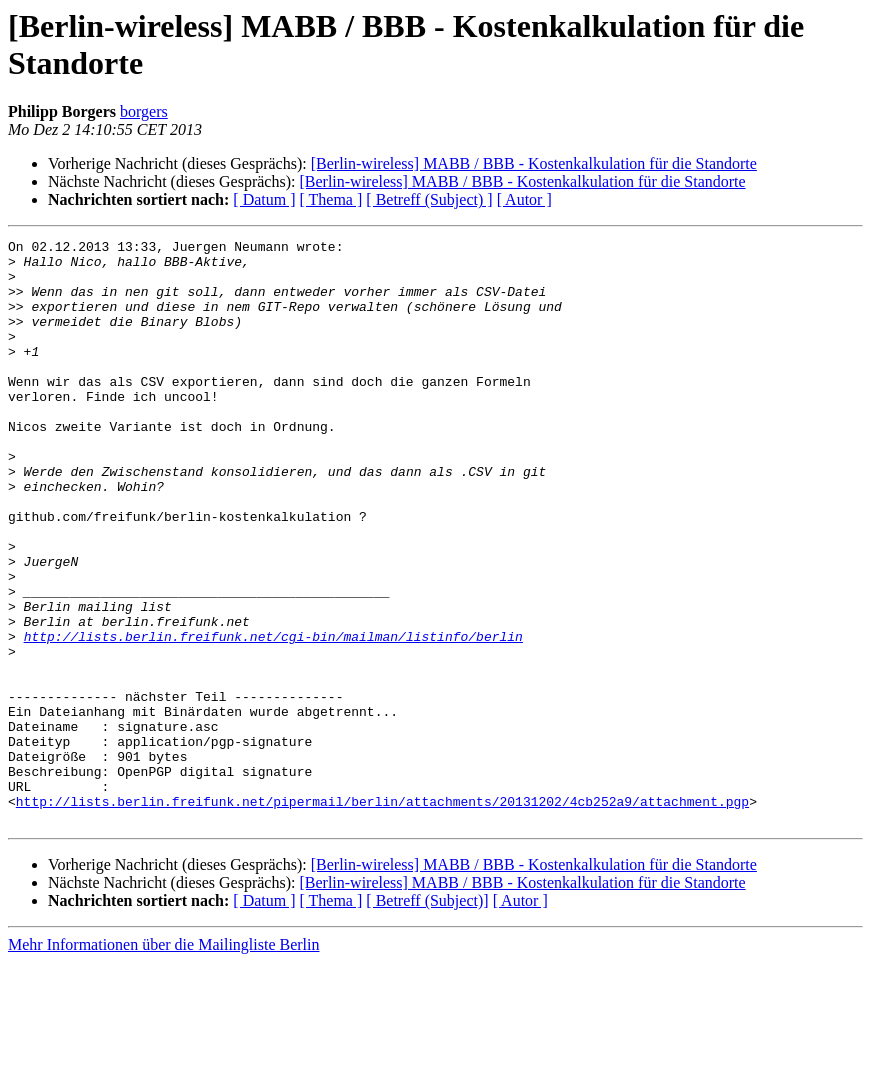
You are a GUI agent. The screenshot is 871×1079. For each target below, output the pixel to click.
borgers (144, 111)
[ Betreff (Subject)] (427, 1017)
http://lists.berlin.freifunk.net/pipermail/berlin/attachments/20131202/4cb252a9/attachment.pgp (382, 915)
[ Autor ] (524, 199)
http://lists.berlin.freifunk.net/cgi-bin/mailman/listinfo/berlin (273, 717)
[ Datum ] (264, 199)
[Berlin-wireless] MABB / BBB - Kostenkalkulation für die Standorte (534, 163)
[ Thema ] (331, 199)
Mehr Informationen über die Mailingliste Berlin (163, 1061)
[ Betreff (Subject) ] (429, 199)
